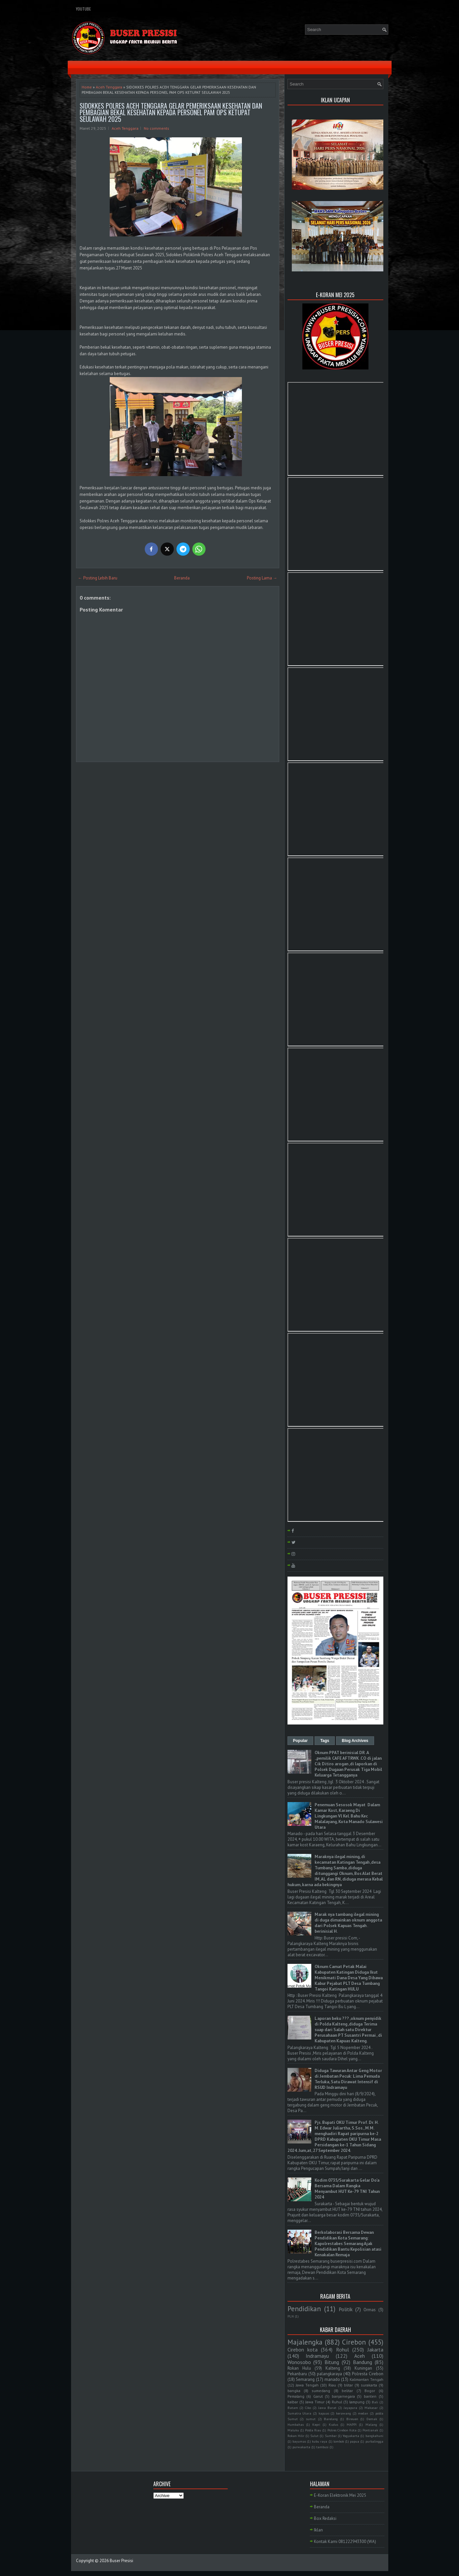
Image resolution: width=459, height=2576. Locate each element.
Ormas (369, 2310)
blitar (348, 2385)
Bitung (332, 2362)
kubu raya (319, 2441)
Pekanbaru (297, 2374)
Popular (300, 1740)
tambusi (322, 2447)
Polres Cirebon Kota (342, 2430)
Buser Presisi (121, 2560)
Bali (375, 2402)
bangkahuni (374, 2435)
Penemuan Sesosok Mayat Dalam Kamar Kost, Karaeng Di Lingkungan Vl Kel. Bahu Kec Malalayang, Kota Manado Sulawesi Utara (349, 1816)
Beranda (182, 578)
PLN (290, 2316)
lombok (338, 2441)
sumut (311, 2419)
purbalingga (374, 2441)
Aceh (359, 2355)
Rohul (342, 2349)
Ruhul (337, 2401)
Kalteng (332, 2368)
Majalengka (305, 2342)
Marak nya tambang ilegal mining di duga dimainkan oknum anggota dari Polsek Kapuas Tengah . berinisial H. (348, 1923)
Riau (332, 2385)
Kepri (316, 2424)
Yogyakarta (351, 2435)
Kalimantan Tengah (366, 2379)
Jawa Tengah (307, 2385)
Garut (318, 2396)
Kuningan (363, 2368)
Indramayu (317, 2355)
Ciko (308, 2407)
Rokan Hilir (295, 2435)
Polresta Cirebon (367, 2374)
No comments (156, 128)
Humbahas (295, 2424)
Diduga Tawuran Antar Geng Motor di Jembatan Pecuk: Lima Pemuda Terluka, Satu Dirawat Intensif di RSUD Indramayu (348, 2079)
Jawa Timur (315, 2401)
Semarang (305, 2379)
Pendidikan (304, 2308)
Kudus (333, 2424)
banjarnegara (343, 2396)
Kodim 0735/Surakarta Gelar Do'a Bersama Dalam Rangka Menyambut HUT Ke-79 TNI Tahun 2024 (347, 2188)
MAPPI (352, 2424)
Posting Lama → (262, 578)
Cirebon (354, 2342)
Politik (346, 2309)
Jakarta (375, 2349)
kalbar (292, 2401)
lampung (356, 2401)
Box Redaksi (325, 2518)
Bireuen (352, 2419)
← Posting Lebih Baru (97, 578)
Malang (371, 2424)
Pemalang (295, 2396)
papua (354, 2441)
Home (87, 87)
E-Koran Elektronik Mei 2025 (340, 2495)
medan (363, 2413)
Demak (371, 2419)
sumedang (321, 2390)
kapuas (324, 2413)
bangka (293, 2390)
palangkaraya (329, 2374)
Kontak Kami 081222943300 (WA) (345, 2541)
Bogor (369, 2390)
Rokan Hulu (299, 2368)
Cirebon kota (302, 2349)
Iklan (318, 2530)
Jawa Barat (327, 2407)
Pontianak (370, 2430)
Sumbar (331, 2435)
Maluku (293, 2430)
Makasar (371, 2407)
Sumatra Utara (299, 2413)
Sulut (314, 2435)
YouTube (83, 9)
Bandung (362, 2362)
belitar (347, 2390)
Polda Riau (313, 2430)
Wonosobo (299, 2362)
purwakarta (301, 2447)
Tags (324, 1740)
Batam (292, 2407)
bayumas (299, 2441)
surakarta (369, 2385)
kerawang (343, 2413)
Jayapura (350, 2407)
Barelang (331, 2419)
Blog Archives (355, 1740)
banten (370, 2396)
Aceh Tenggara (109, 87)
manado (332, 2379)
